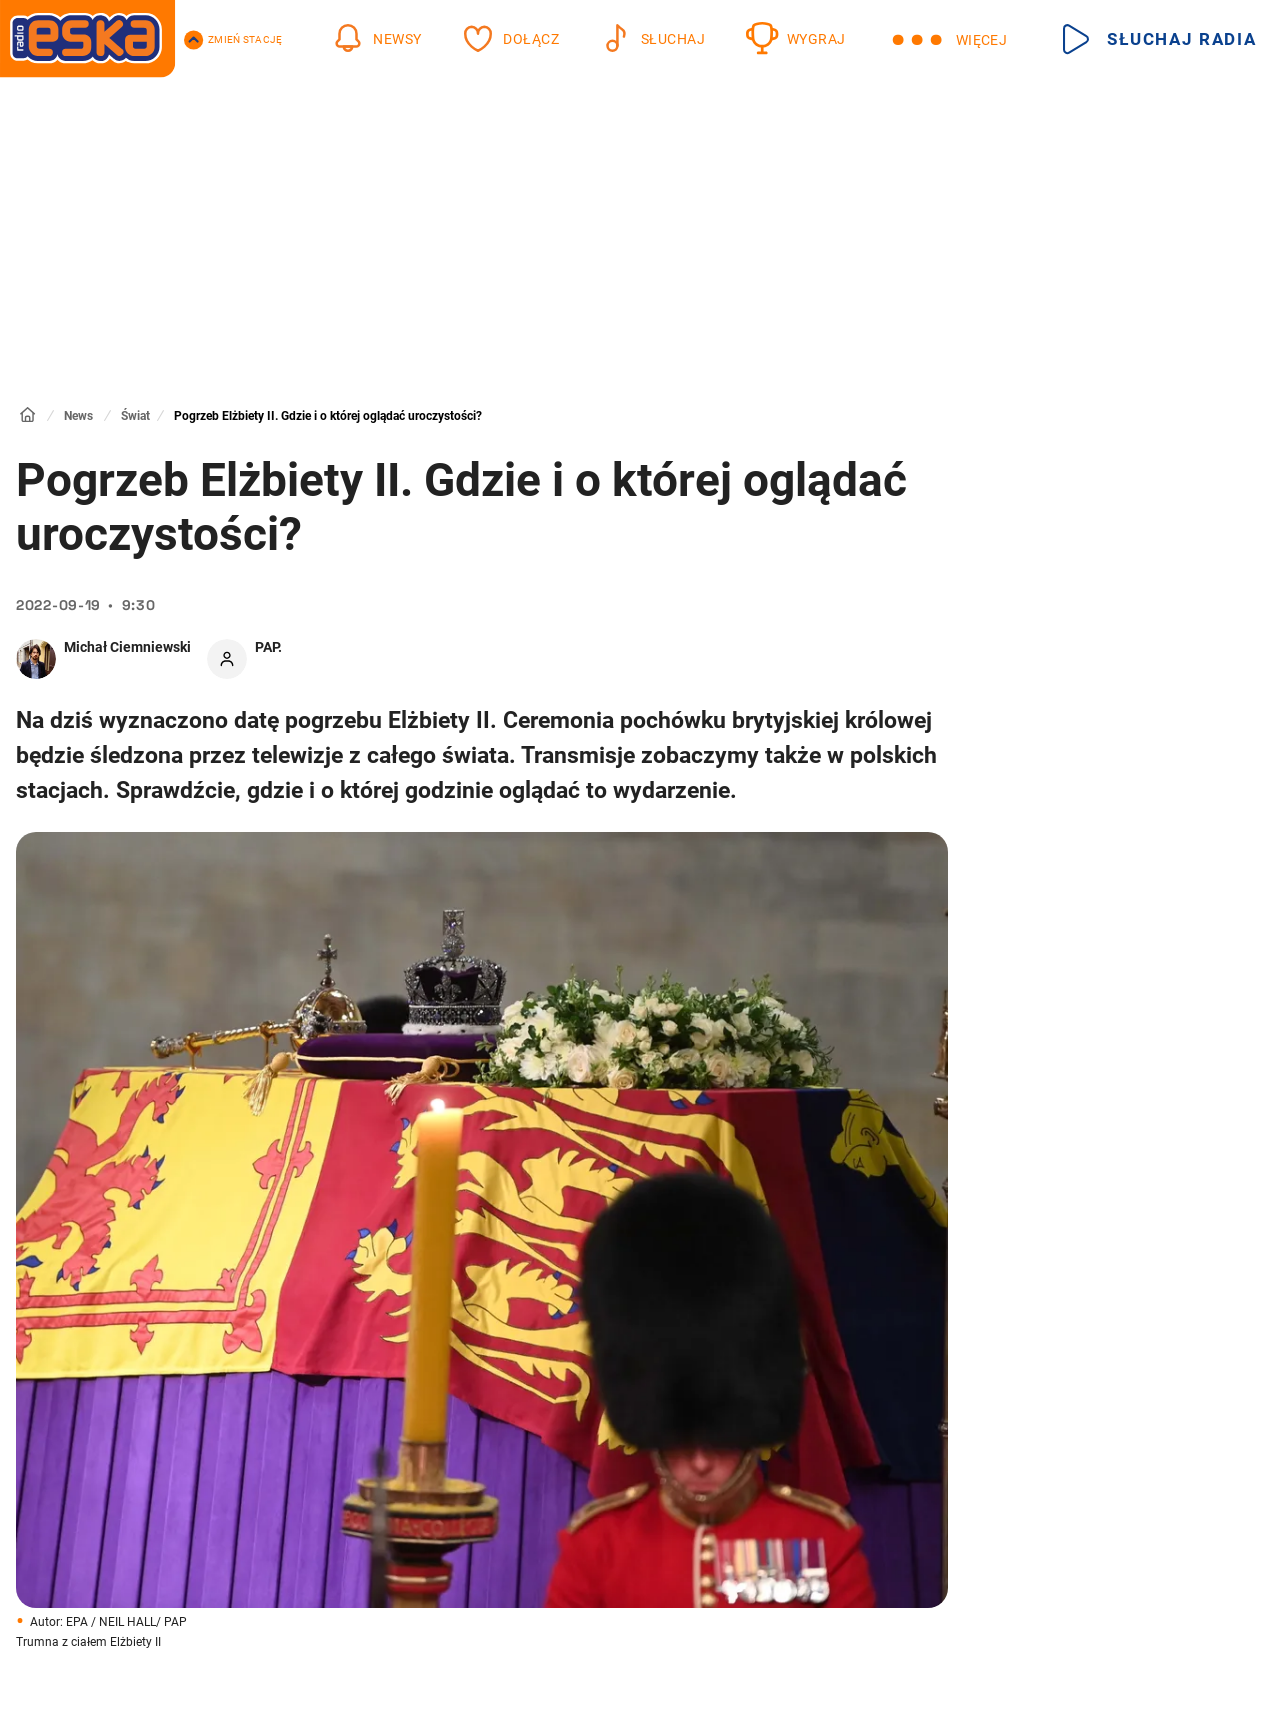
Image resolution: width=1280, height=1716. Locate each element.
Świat (135, 416)
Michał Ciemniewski (127, 647)
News (78, 416)
